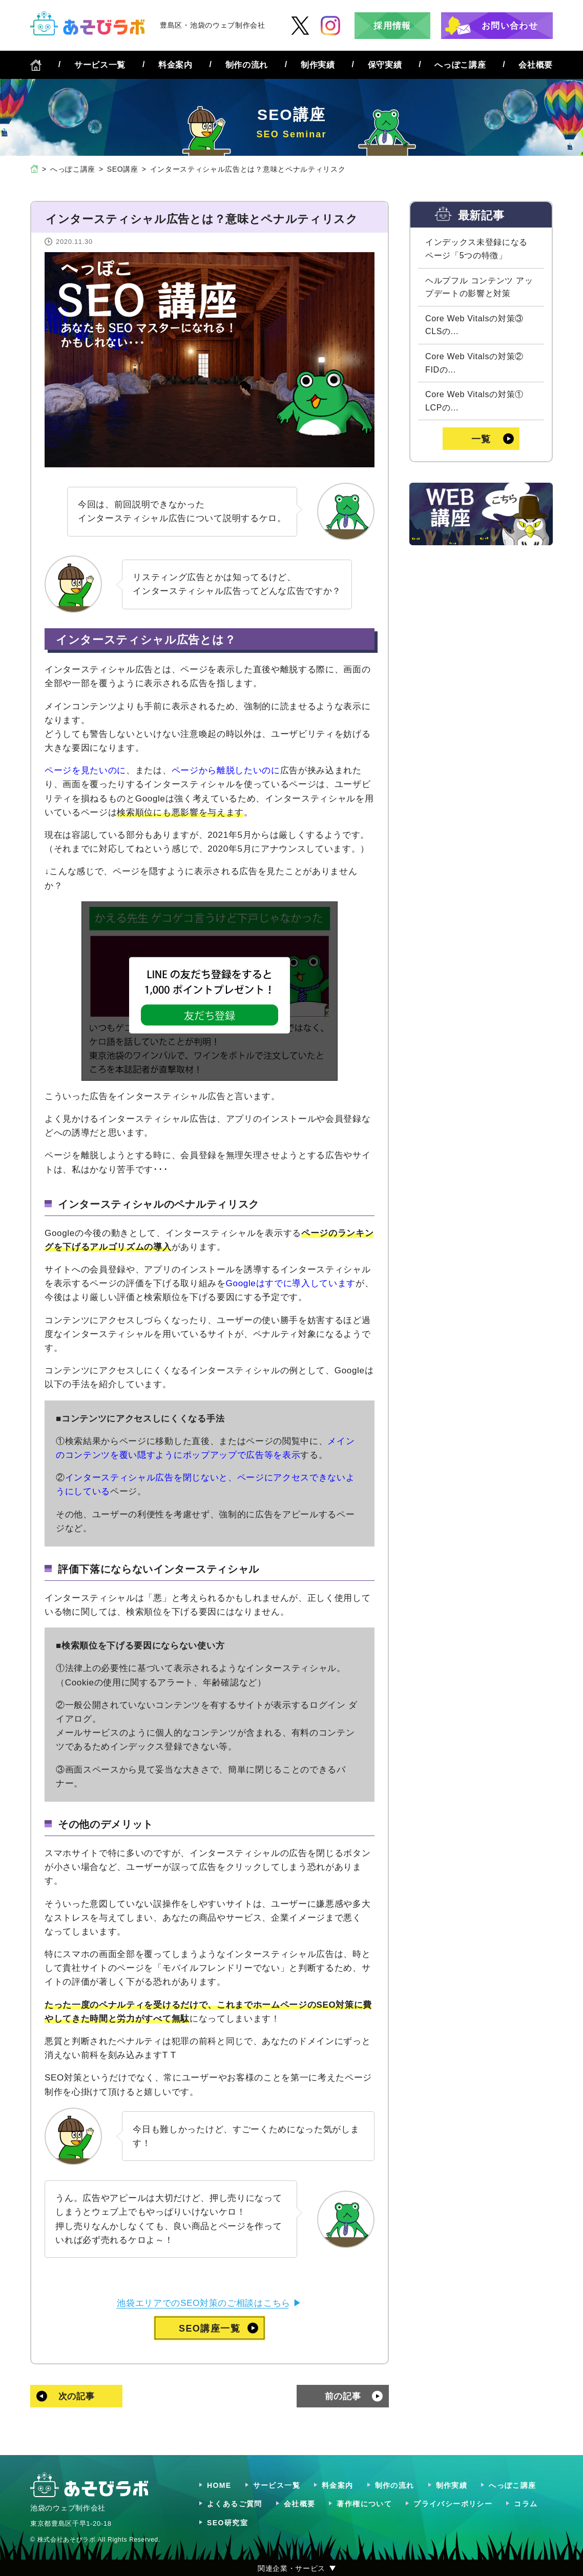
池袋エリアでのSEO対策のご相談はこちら (203, 2303)
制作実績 (318, 64)
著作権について (364, 2504)
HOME (219, 2485)
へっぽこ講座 (460, 64)
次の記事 (76, 2396)
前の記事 (343, 2396)
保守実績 (385, 64)
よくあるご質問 (234, 2504)
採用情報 (392, 26)
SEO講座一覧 (209, 2328)
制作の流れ (246, 64)
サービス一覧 (100, 64)
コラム (525, 2504)
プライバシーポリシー (452, 2504)
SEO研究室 (227, 2523)
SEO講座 (122, 169)
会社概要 (535, 64)
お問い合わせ (510, 26)
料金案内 (175, 64)
